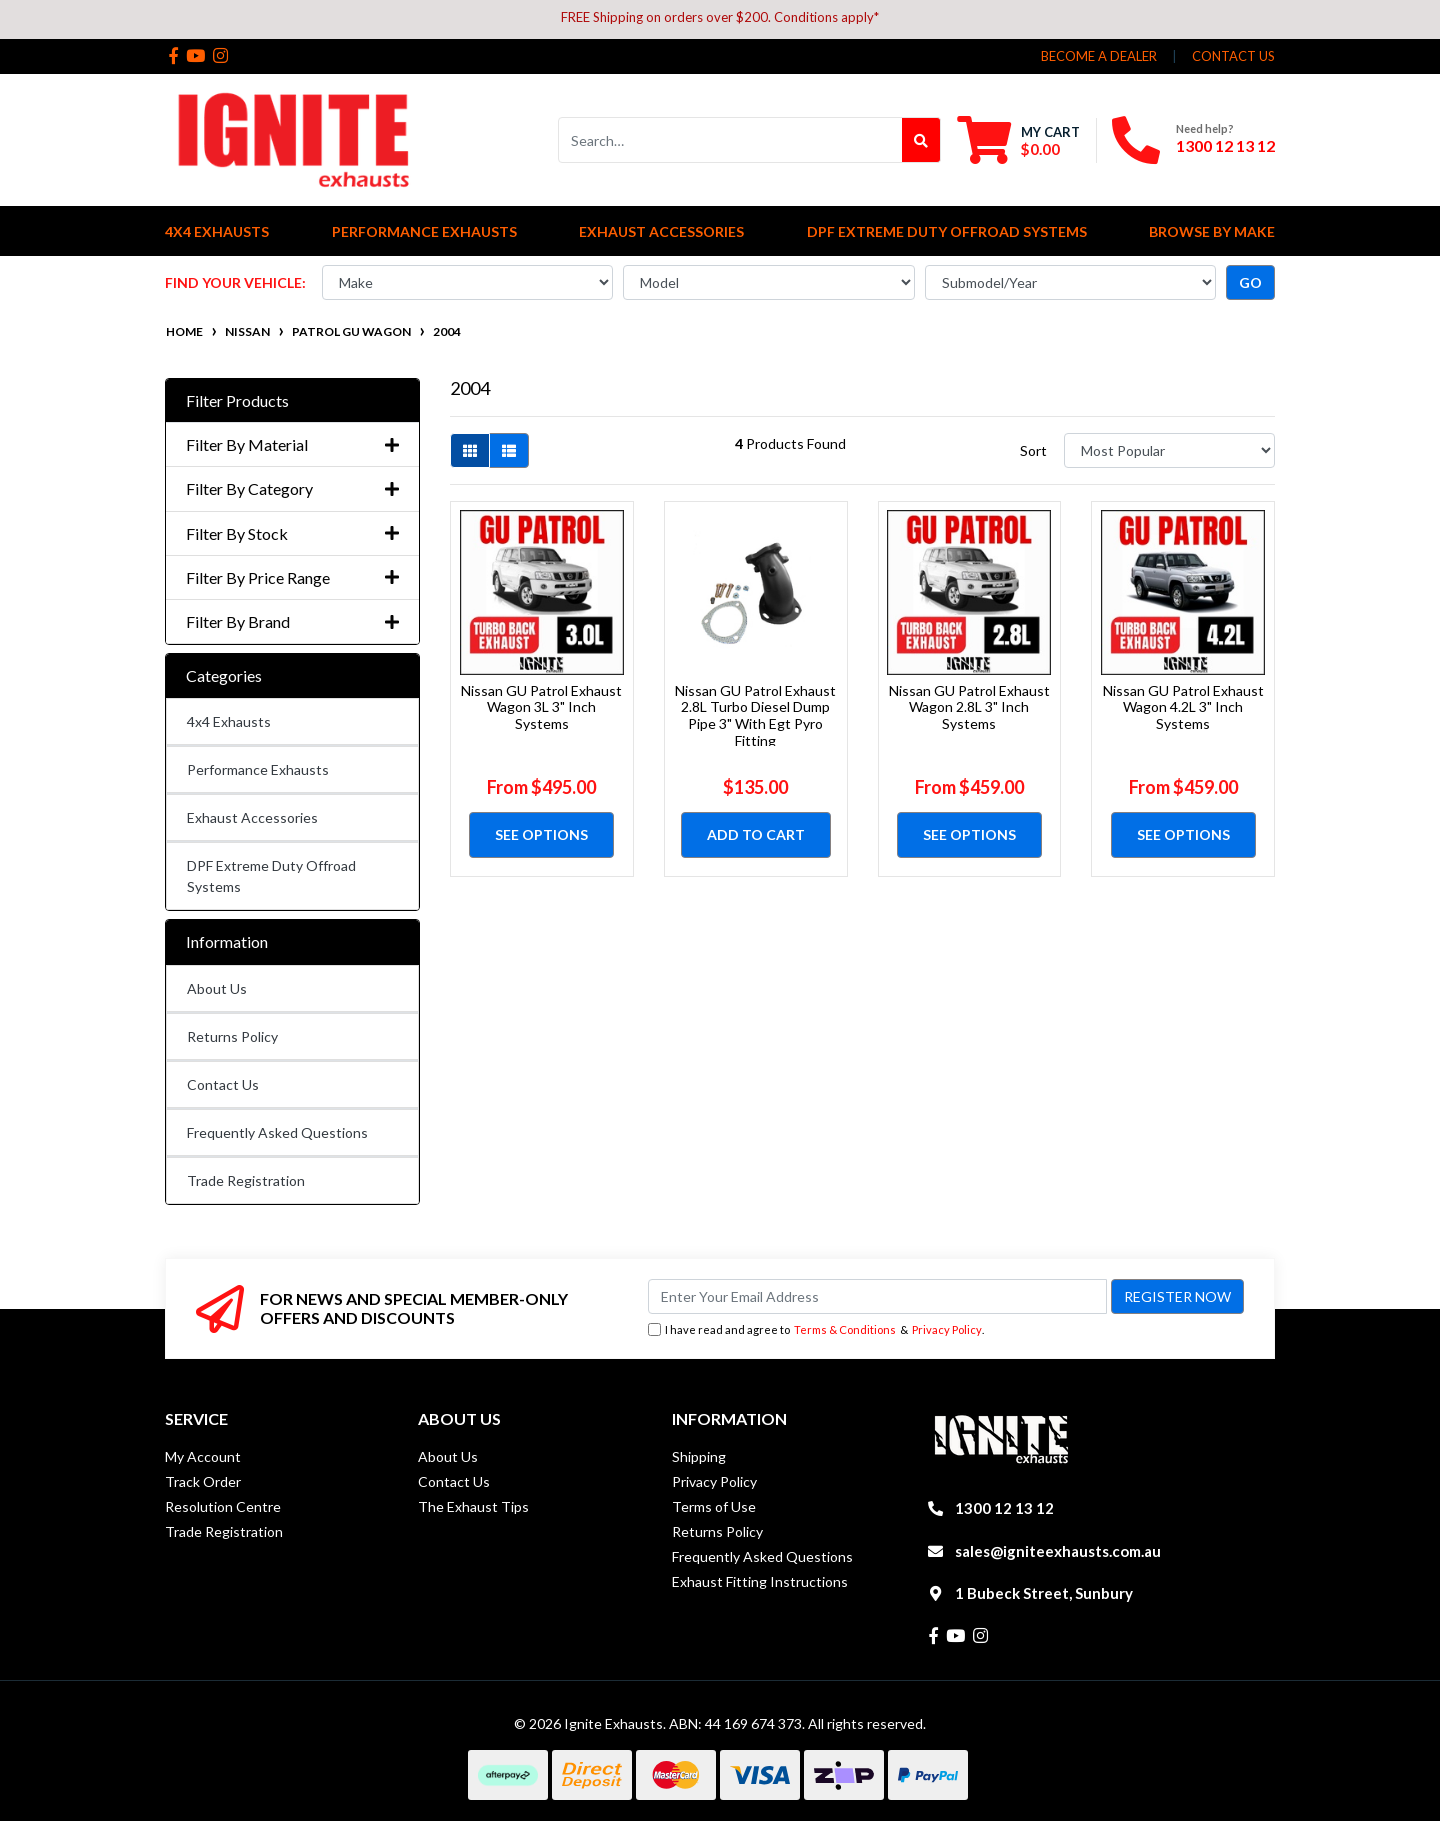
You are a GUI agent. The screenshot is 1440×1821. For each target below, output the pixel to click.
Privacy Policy (947, 1329)
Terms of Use (714, 1506)
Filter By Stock (292, 533)
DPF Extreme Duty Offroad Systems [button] (947, 231)
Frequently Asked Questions (277, 1132)
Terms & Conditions (845, 1329)
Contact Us (223, 1084)
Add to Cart (756, 834)
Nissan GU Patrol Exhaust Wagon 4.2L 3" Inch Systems (1183, 707)
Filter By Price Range (292, 577)
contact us (1233, 56)
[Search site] (921, 140)
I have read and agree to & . (816, 1330)
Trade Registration (246, 1180)
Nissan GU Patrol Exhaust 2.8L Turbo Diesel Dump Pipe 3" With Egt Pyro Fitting (755, 715)
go (1250, 282)
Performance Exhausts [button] (424, 231)
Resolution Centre (223, 1506)
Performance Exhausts (258, 769)
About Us (217, 988)
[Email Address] (877, 1296)
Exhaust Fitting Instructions (760, 1581)
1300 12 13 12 (1225, 145)
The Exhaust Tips (473, 1506)
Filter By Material (292, 444)
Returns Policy (232, 1036)
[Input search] (730, 140)
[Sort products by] (1169, 450)
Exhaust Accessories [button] (661, 231)
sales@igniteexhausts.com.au (1058, 1551)
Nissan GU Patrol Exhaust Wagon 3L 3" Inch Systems (541, 707)
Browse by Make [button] (1212, 231)
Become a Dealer (1099, 56)
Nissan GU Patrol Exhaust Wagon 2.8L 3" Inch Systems (969, 707)
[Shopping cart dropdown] (1018, 140)
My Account (203, 1456)
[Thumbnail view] (470, 450)
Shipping (699, 1456)
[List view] (509, 450)
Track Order (203, 1481)
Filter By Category (292, 488)
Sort (1033, 450)
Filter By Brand (292, 621)
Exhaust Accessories (252, 817)
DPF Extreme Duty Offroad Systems (271, 876)
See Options (541, 834)
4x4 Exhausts (229, 721)
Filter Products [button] (237, 400)
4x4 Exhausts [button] (217, 231)
